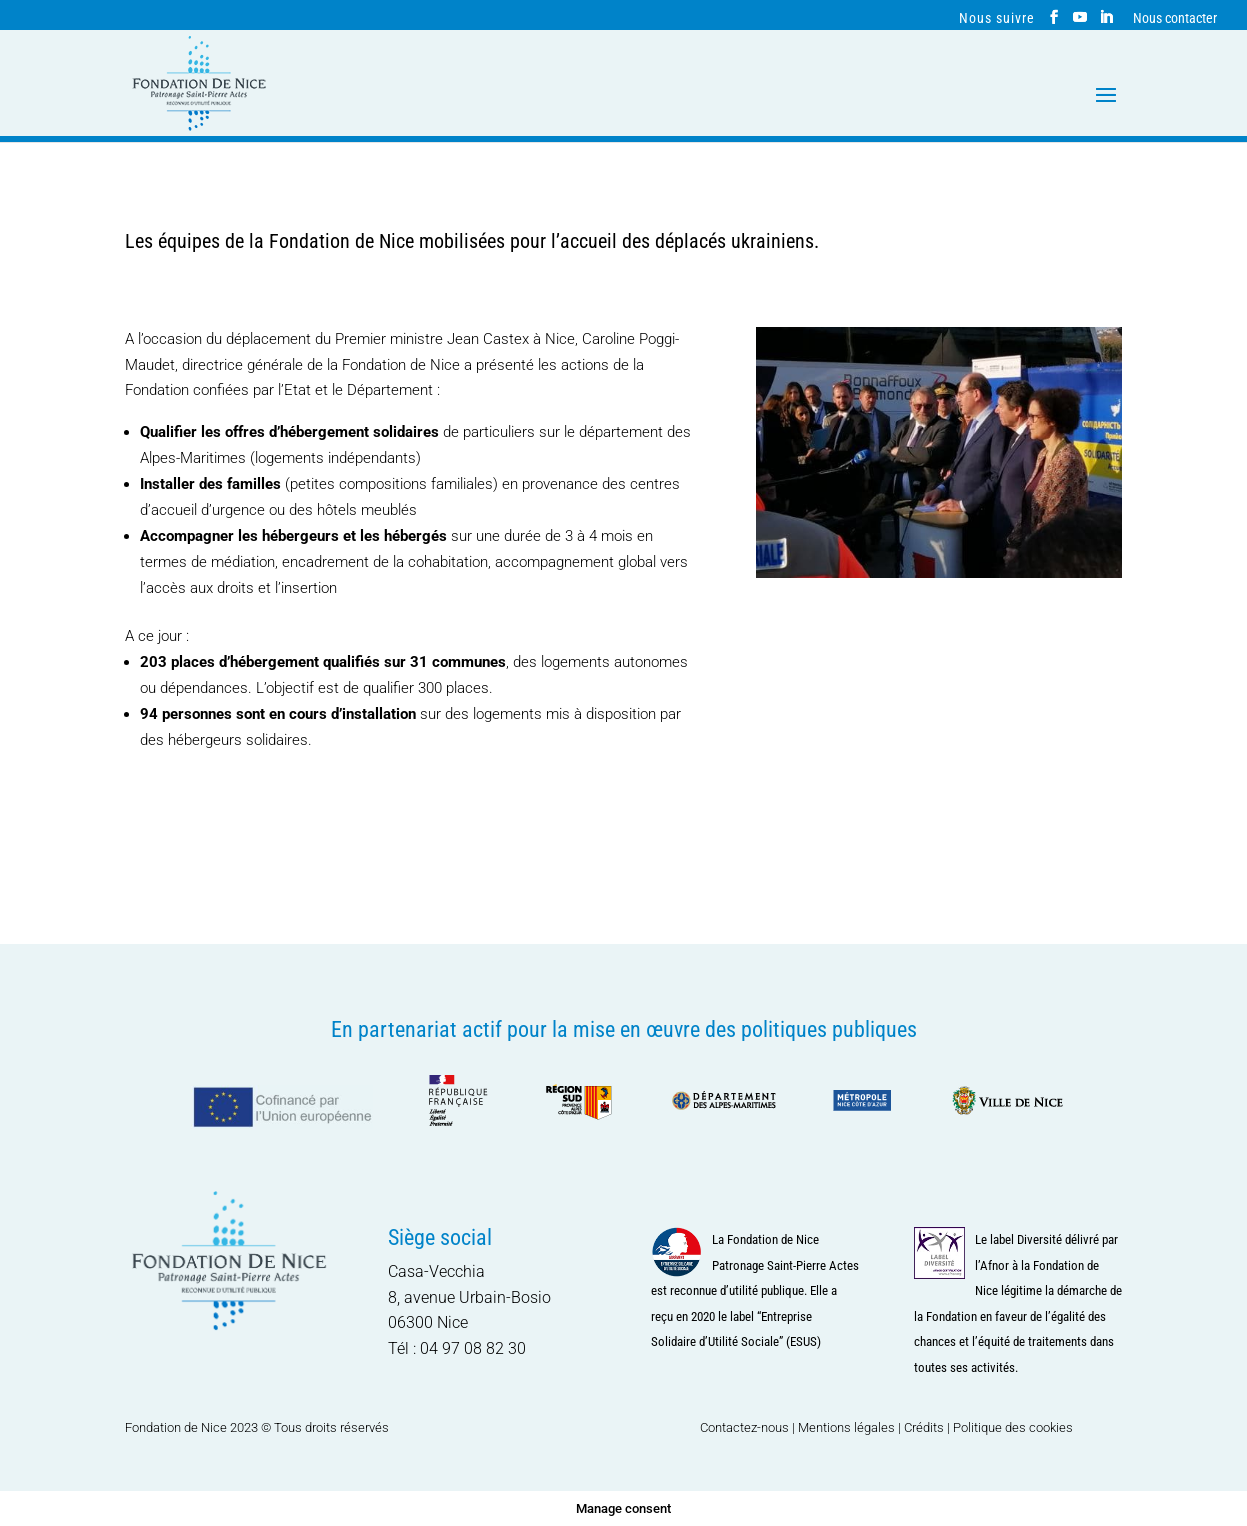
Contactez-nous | (749, 1427)
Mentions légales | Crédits (871, 1427)
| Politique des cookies (1010, 1427)
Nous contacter (1175, 18)
